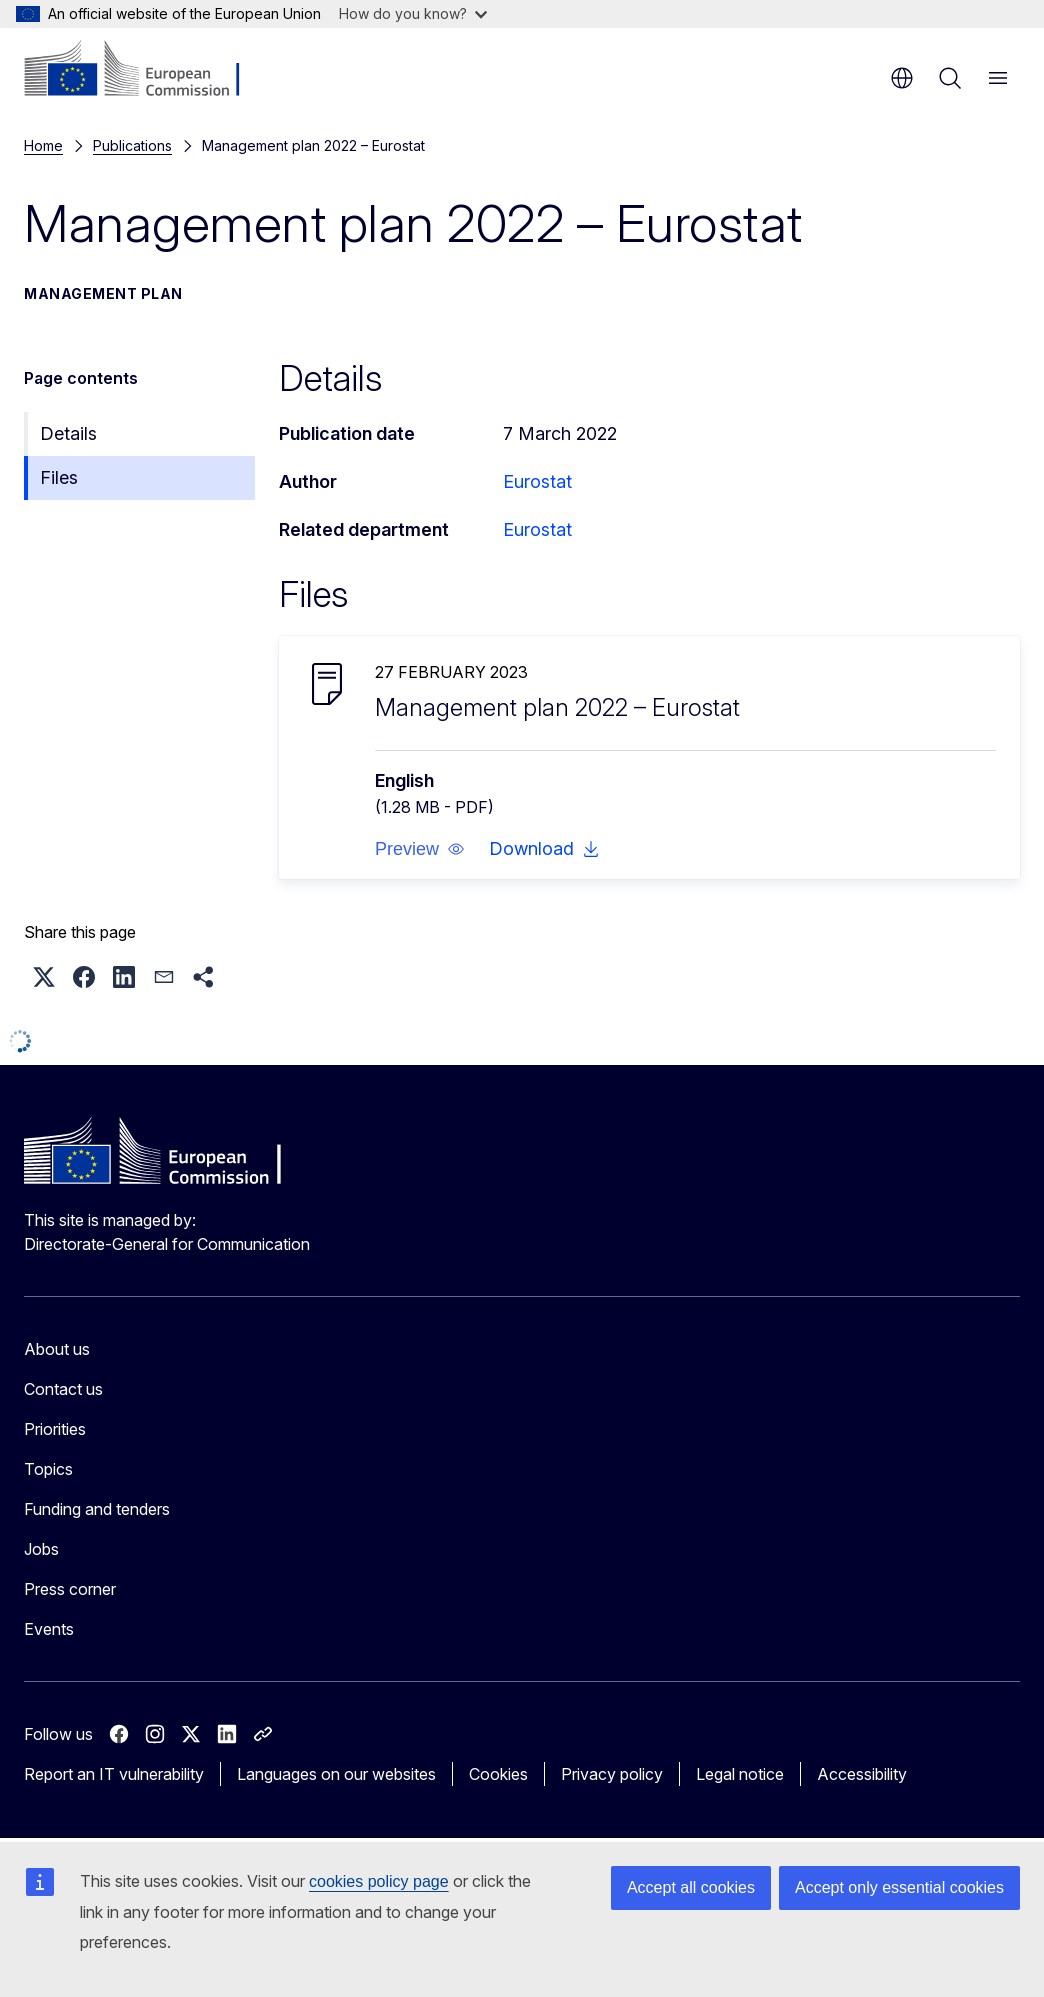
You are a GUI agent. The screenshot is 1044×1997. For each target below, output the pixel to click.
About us (57, 1349)
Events (49, 1629)
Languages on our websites (336, 1774)
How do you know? (413, 13)
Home (43, 145)
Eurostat (537, 481)
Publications (132, 145)
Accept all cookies (691, 1887)
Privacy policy (612, 1774)
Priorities (55, 1429)
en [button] (902, 78)
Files (59, 477)
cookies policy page (379, 1881)
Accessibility (862, 1774)
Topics (48, 1469)
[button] (420, 849)
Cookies (498, 1774)
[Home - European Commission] (145, 70)
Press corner (70, 1589)
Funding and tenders (97, 1509)
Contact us (63, 1389)
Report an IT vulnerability (114, 1774)
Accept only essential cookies (899, 1887)
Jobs (41, 1549)
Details (68, 433)
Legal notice (740, 1774)
